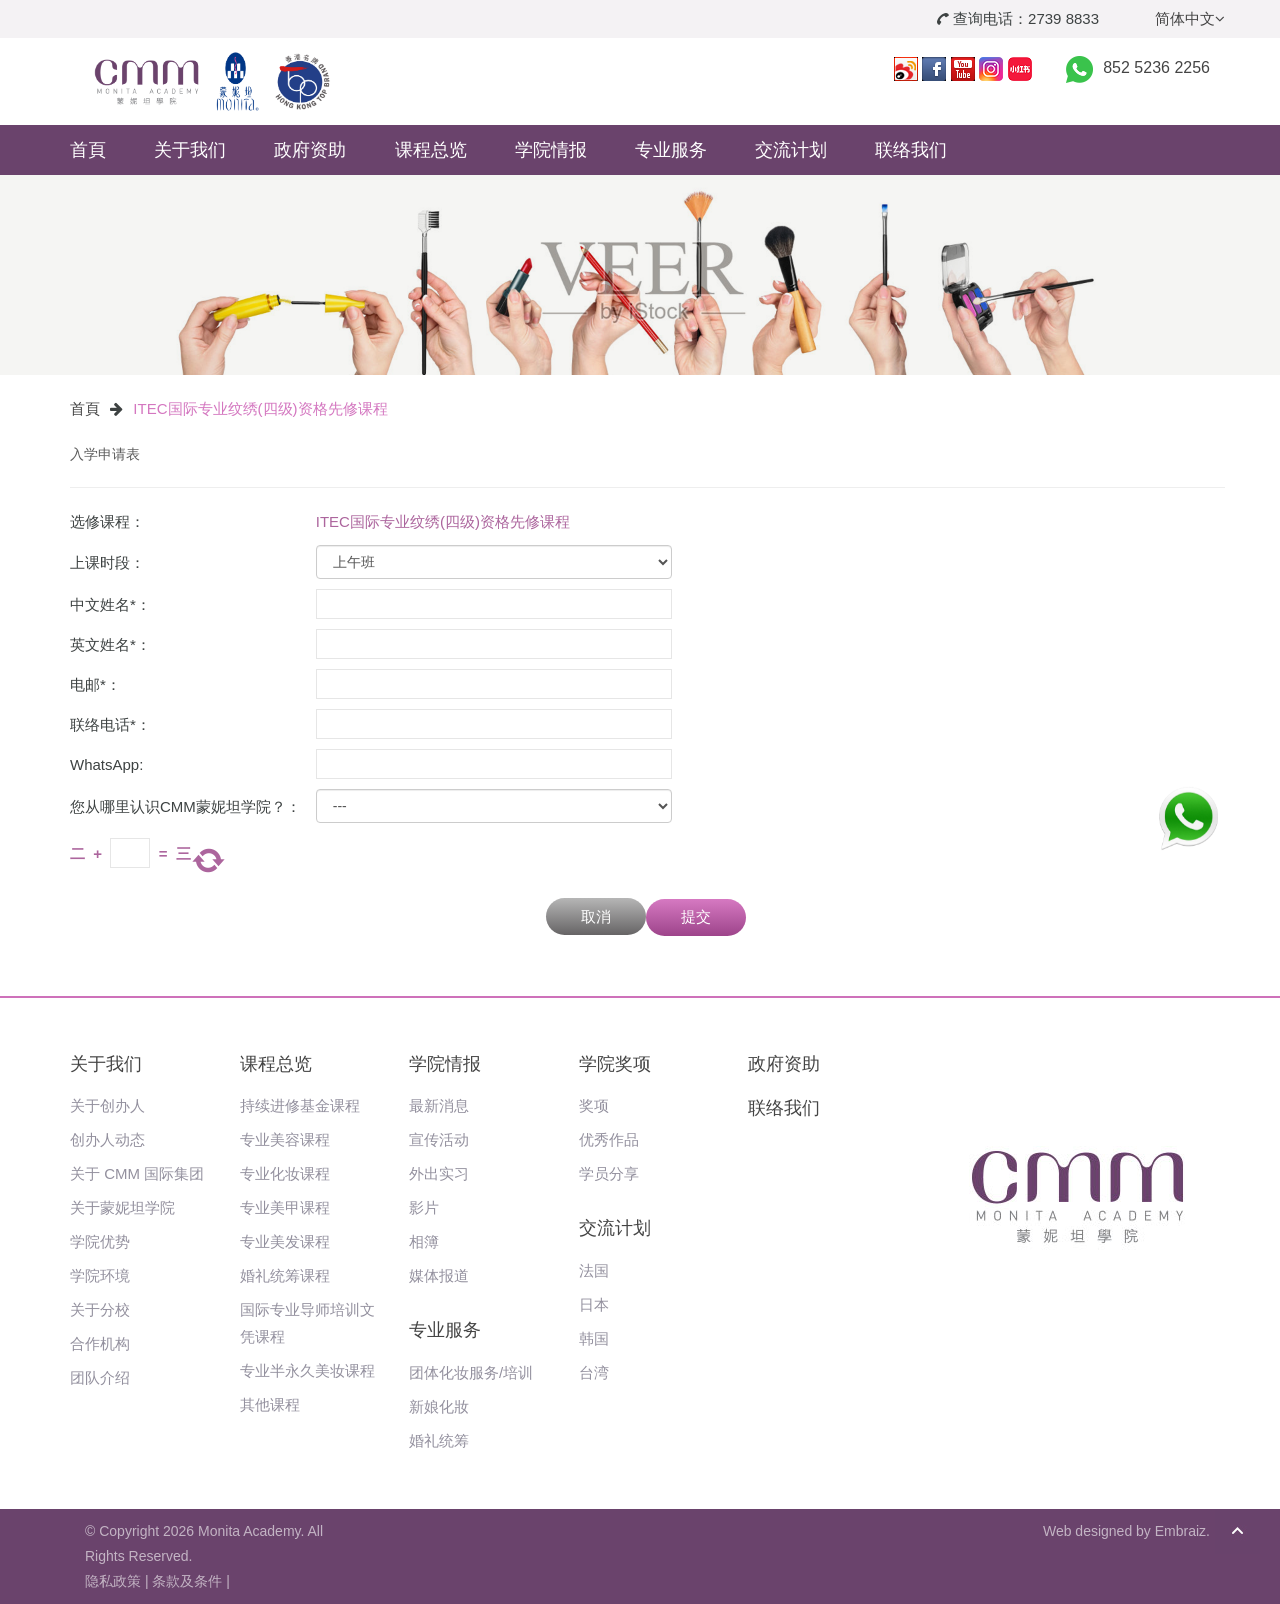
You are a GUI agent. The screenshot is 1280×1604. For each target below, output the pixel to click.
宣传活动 (439, 1139)
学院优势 (100, 1241)
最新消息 (439, 1105)
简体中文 (1190, 18)
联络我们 (911, 150)
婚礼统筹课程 (285, 1275)
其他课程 (270, 1404)
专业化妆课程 (285, 1173)
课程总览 (431, 150)
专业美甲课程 (285, 1207)
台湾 (594, 1372)
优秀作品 (609, 1139)
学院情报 (551, 150)
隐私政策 (113, 1581)
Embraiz (1180, 1531)
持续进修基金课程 (300, 1105)
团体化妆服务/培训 (471, 1372)
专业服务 (671, 150)
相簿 (424, 1241)
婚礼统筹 (439, 1440)
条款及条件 (187, 1581)
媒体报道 (439, 1275)
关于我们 (190, 150)
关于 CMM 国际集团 (137, 1173)
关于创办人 (107, 1105)
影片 (424, 1207)
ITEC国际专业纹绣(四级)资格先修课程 (260, 408)
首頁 (88, 150)
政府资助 (310, 150)
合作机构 (100, 1343)
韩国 (594, 1338)
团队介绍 (100, 1377)
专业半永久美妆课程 (307, 1370)
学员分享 (609, 1173)
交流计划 (791, 150)
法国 (594, 1270)
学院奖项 (615, 1064)
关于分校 (100, 1309)
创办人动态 (107, 1139)
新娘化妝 (439, 1406)
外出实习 (439, 1173)
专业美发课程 (285, 1241)
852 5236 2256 (1156, 67)
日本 (594, 1304)
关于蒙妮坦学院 (122, 1207)
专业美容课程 (285, 1139)
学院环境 (100, 1275)
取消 (596, 916)
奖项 (594, 1105)
